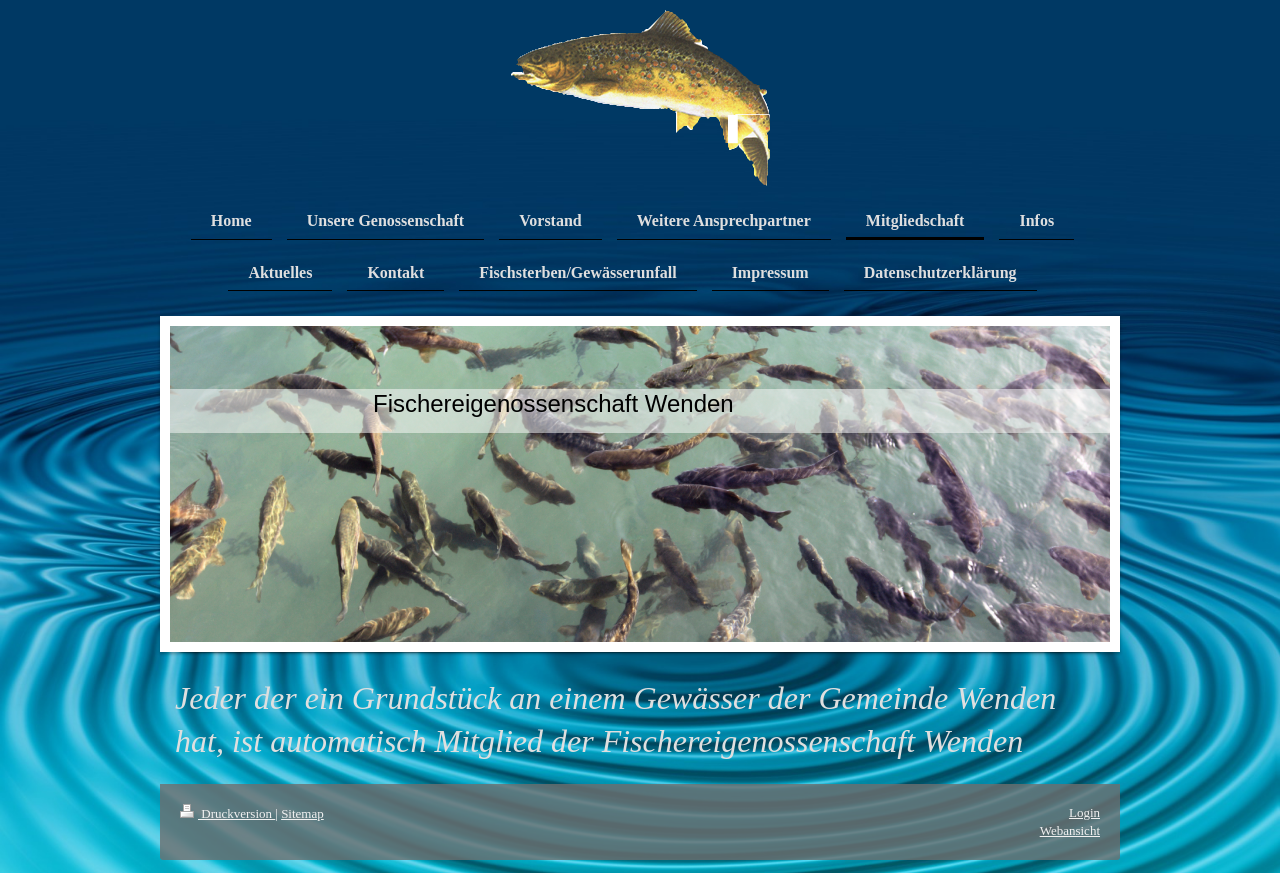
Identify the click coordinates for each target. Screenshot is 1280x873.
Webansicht (1070, 830)
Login (1084, 812)
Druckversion (227, 813)
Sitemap (302, 813)
